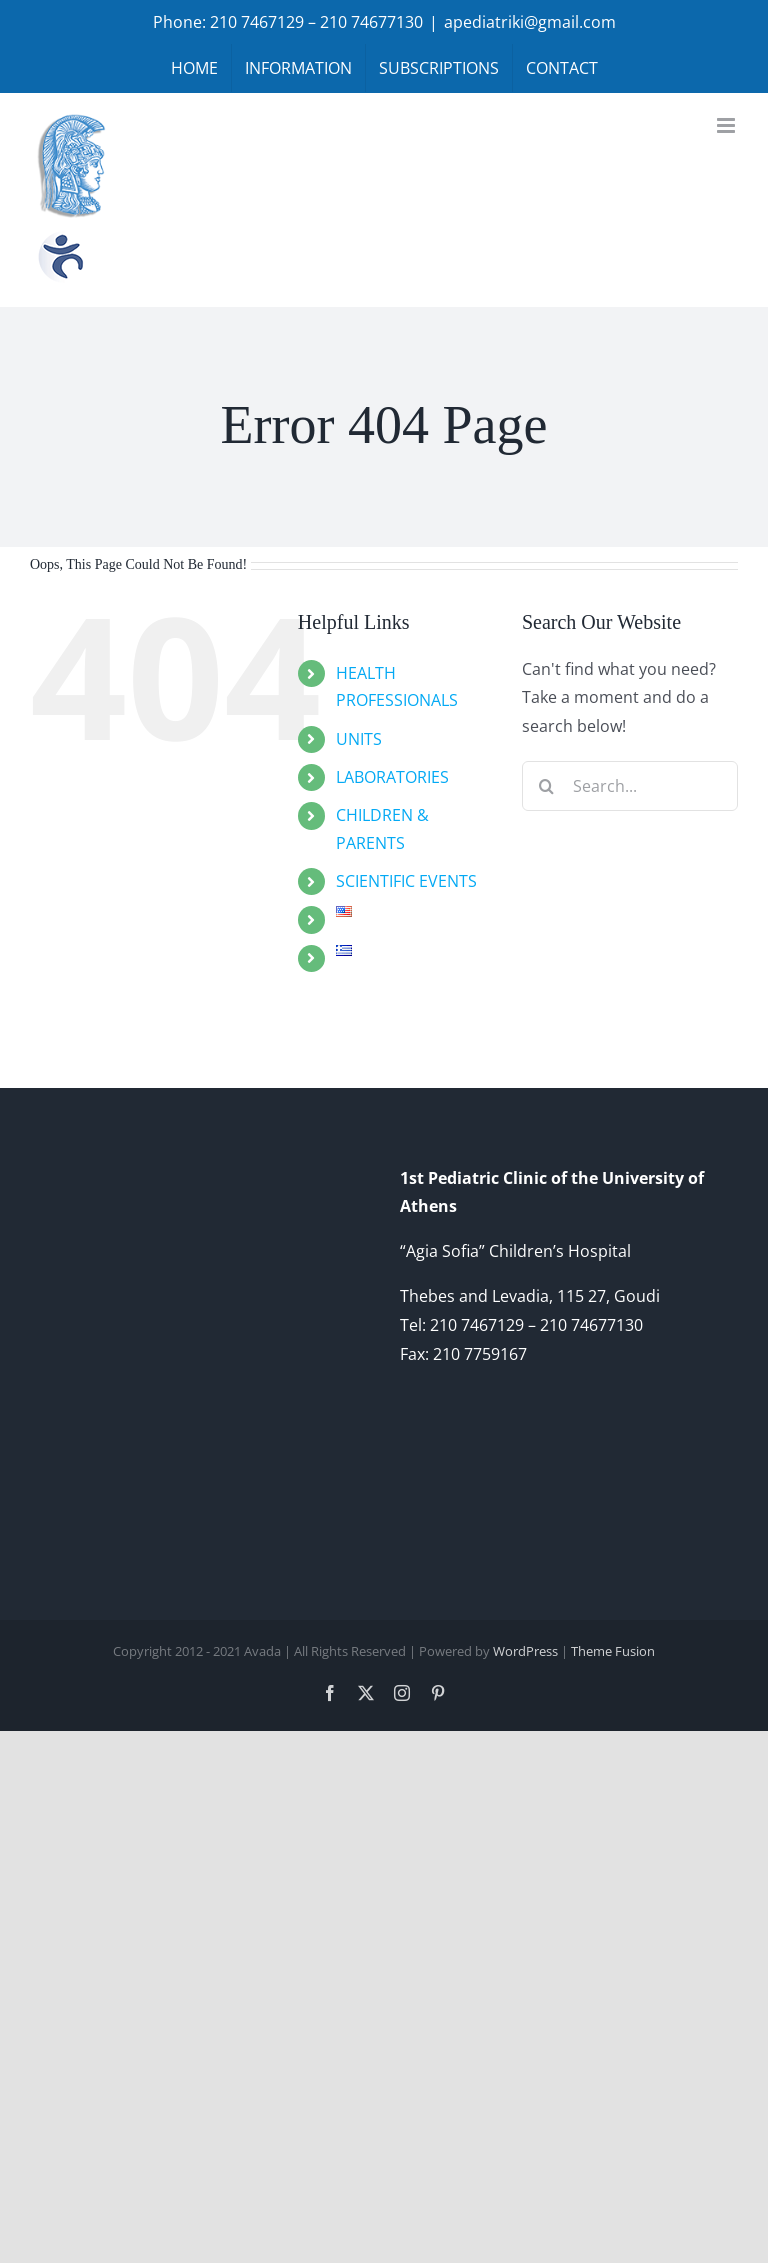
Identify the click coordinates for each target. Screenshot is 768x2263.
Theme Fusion (613, 1651)
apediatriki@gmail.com (530, 22)
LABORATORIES (392, 777)
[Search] (547, 786)
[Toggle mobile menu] (727, 125)
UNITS (359, 739)
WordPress (525, 1651)
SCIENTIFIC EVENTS (406, 881)
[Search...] (630, 786)
